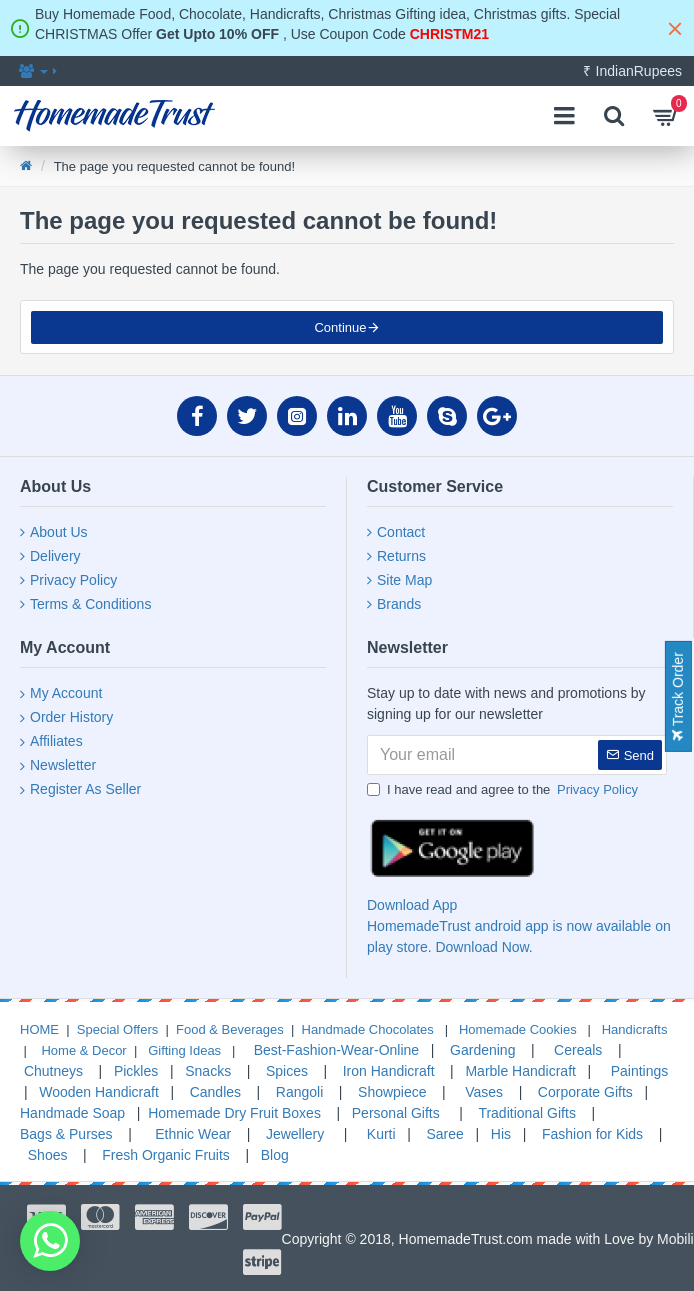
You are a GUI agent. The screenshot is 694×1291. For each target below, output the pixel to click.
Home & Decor (83, 1050)
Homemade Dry (197, 1113)
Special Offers (117, 1029)
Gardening (482, 1050)
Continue (340, 327)
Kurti (379, 1134)
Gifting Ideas (184, 1050)
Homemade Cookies (515, 1029)
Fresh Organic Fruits (163, 1155)
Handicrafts (632, 1029)
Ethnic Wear (191, 1134)
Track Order (678, 696)
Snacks (208, 1071)
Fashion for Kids (590, 1134)
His (501, 1134)
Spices (285, 1071)
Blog (275, 1155)
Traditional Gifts (527, 1113)
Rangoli (299, 1092)
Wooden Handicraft (99, 1092)
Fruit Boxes (285, 1113)
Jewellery (295, 1134)
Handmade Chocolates (366, 1029)
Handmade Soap (72, 1113)
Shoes (48, 1155)
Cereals (578, 1050)
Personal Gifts (394, 1113)
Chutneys (51, 1071)
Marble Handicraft (520, 1071)
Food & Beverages (230, 1029)
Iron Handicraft (389, 1071)
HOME (39, 1029)
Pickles (138, 1071)
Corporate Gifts (585, 1092)
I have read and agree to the (504, 790)
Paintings (637, 1071)
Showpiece (392, 1092)
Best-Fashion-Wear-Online (334, 1050)
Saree (445, 1134)
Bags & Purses (66, 1134)
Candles (215, 1092)
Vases (484, 1092)
